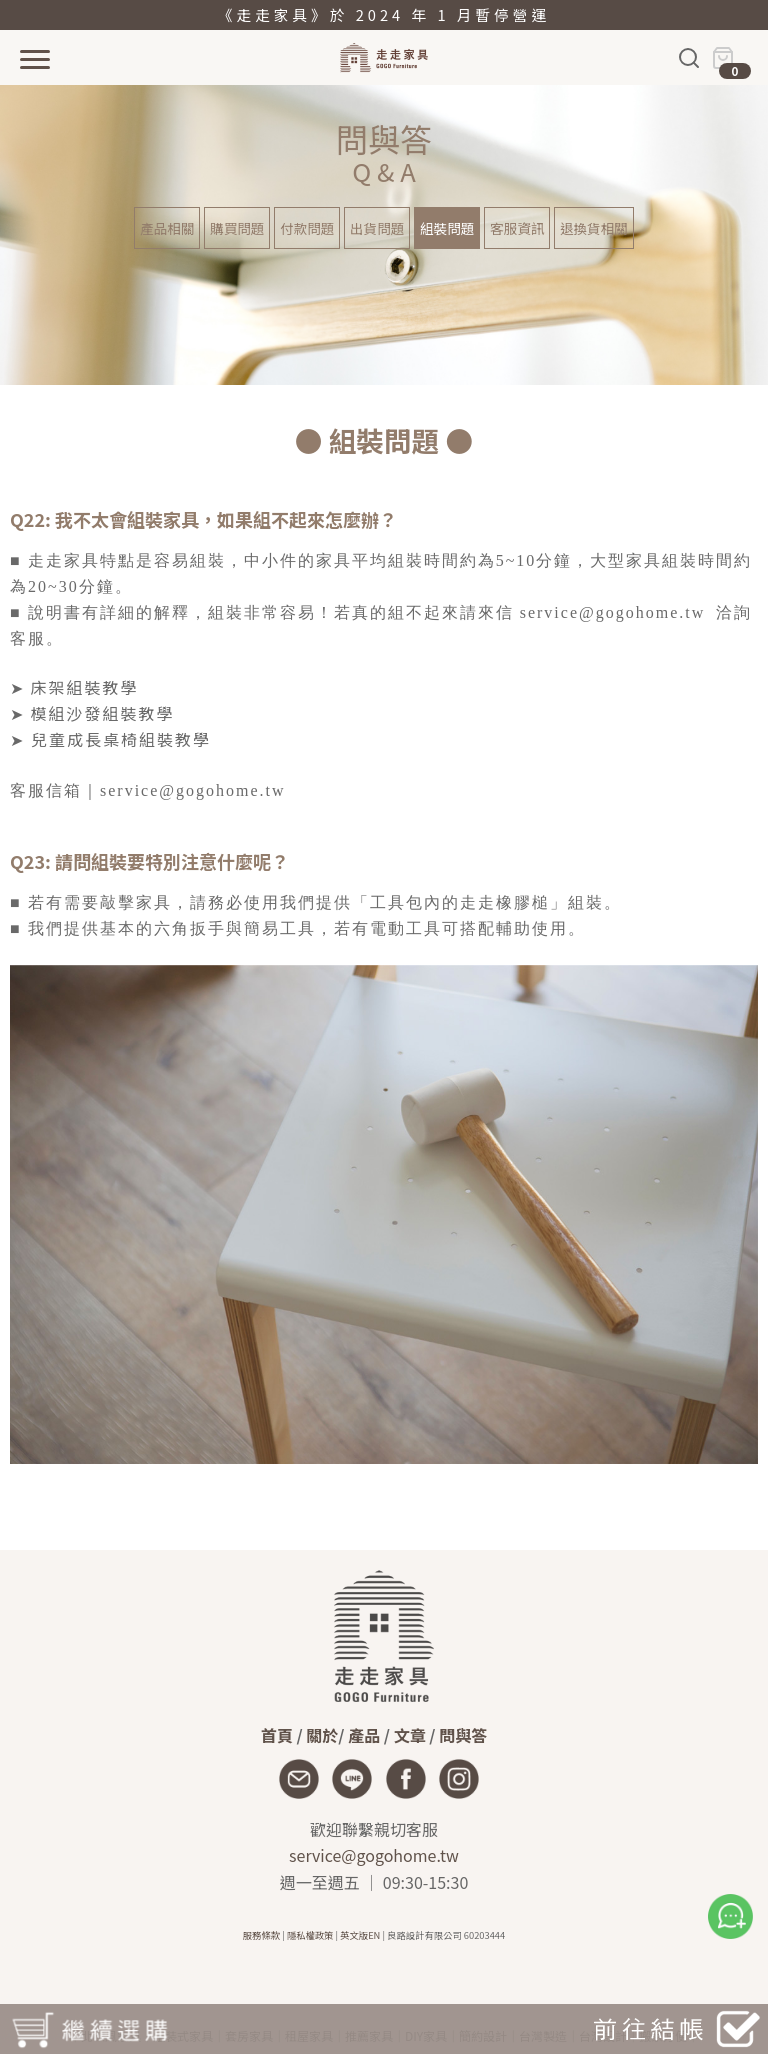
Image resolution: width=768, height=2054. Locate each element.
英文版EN (360, 1935)
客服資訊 (517, 228)
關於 (322, 1735)
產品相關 (167, 228)
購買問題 (237, 228)
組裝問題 (447, 228)
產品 (364, 1735)
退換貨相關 (594, 228)
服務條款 (261, 1935)
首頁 (277, 1735)
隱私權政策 (310, 1935)
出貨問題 (377, 228)
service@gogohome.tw (374, 1855)
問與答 (463, 1735)
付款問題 (307, 228)
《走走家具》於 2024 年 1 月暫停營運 (384, 14)
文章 (410, 1735)
